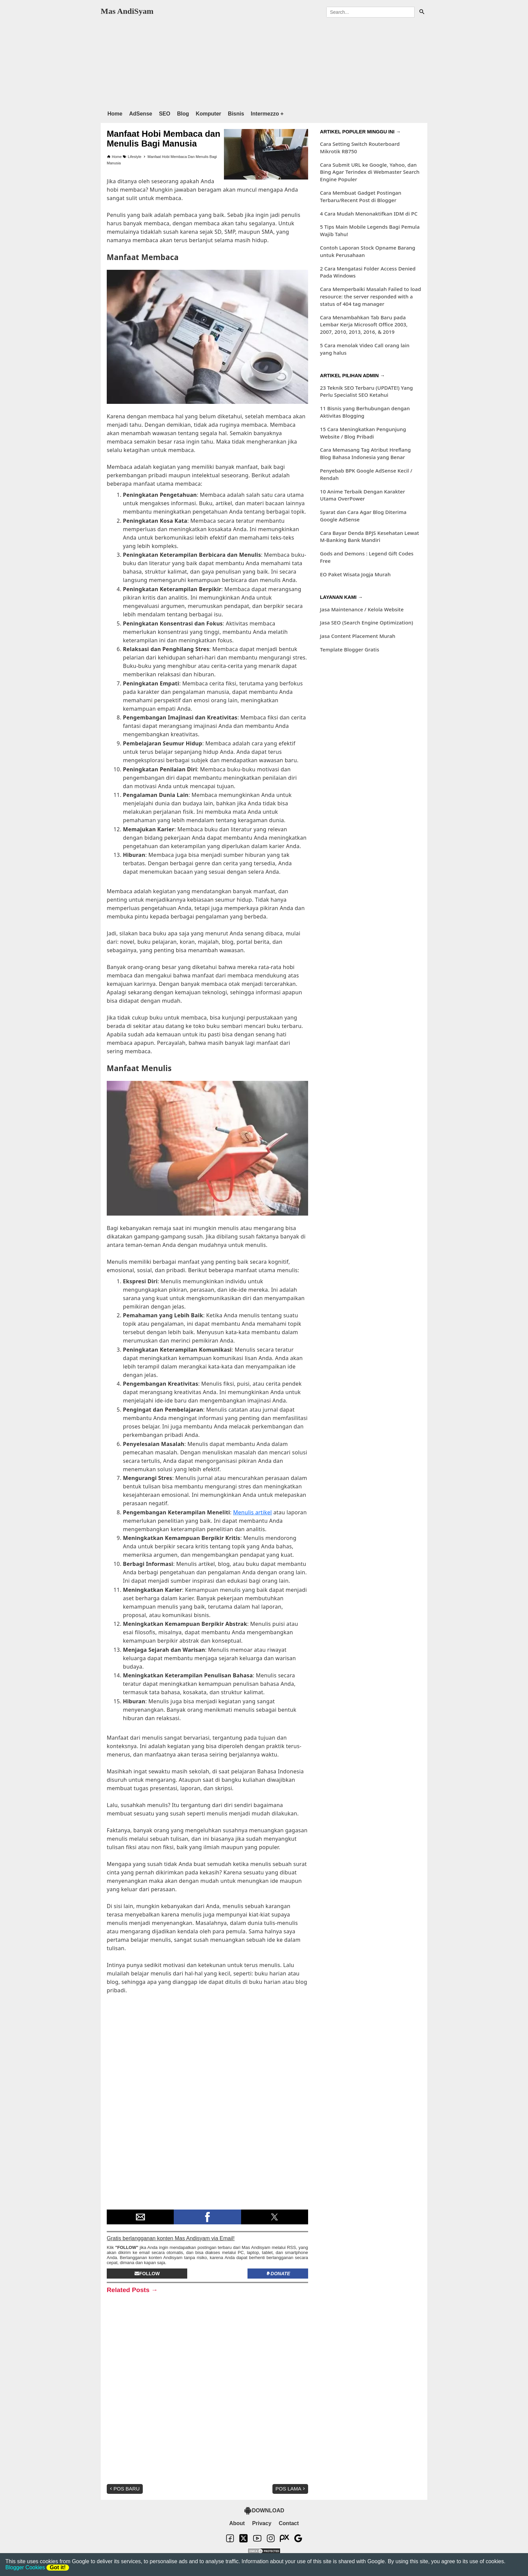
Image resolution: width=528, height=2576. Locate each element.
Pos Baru (124, 2488)
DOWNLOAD (264, 2511)
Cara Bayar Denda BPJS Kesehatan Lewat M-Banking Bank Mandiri (369, 536)
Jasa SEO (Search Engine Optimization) (366, 622)
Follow (147, 2273)
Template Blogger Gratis (349, 649)
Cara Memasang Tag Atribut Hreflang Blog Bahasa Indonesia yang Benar (365, 453)
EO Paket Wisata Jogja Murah (355, 574)
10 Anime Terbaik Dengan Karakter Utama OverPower (362, 495)
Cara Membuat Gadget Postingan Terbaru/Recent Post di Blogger (360, 196)
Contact (289, 2523)
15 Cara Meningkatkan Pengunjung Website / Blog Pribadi (363, 433)
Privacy (261, 2523)
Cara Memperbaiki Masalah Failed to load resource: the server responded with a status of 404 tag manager (370, 296)
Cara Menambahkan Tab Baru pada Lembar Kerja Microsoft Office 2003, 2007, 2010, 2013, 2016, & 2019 (363, 324)
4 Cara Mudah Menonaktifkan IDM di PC (369, 213)
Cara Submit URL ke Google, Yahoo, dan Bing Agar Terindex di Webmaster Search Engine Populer (370, 172)
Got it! (58, 2567)
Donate (278, 2273)
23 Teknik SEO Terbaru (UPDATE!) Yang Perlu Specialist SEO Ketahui (366, 391)
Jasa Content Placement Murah (357, 636)
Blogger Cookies (25, 2567)
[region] (264, 62)
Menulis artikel (252, 1512)
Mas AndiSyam (127, 11)
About (237, 2523)
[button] (140, 2217)
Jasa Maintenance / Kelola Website (361, 609)
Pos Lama (290, 2488)
